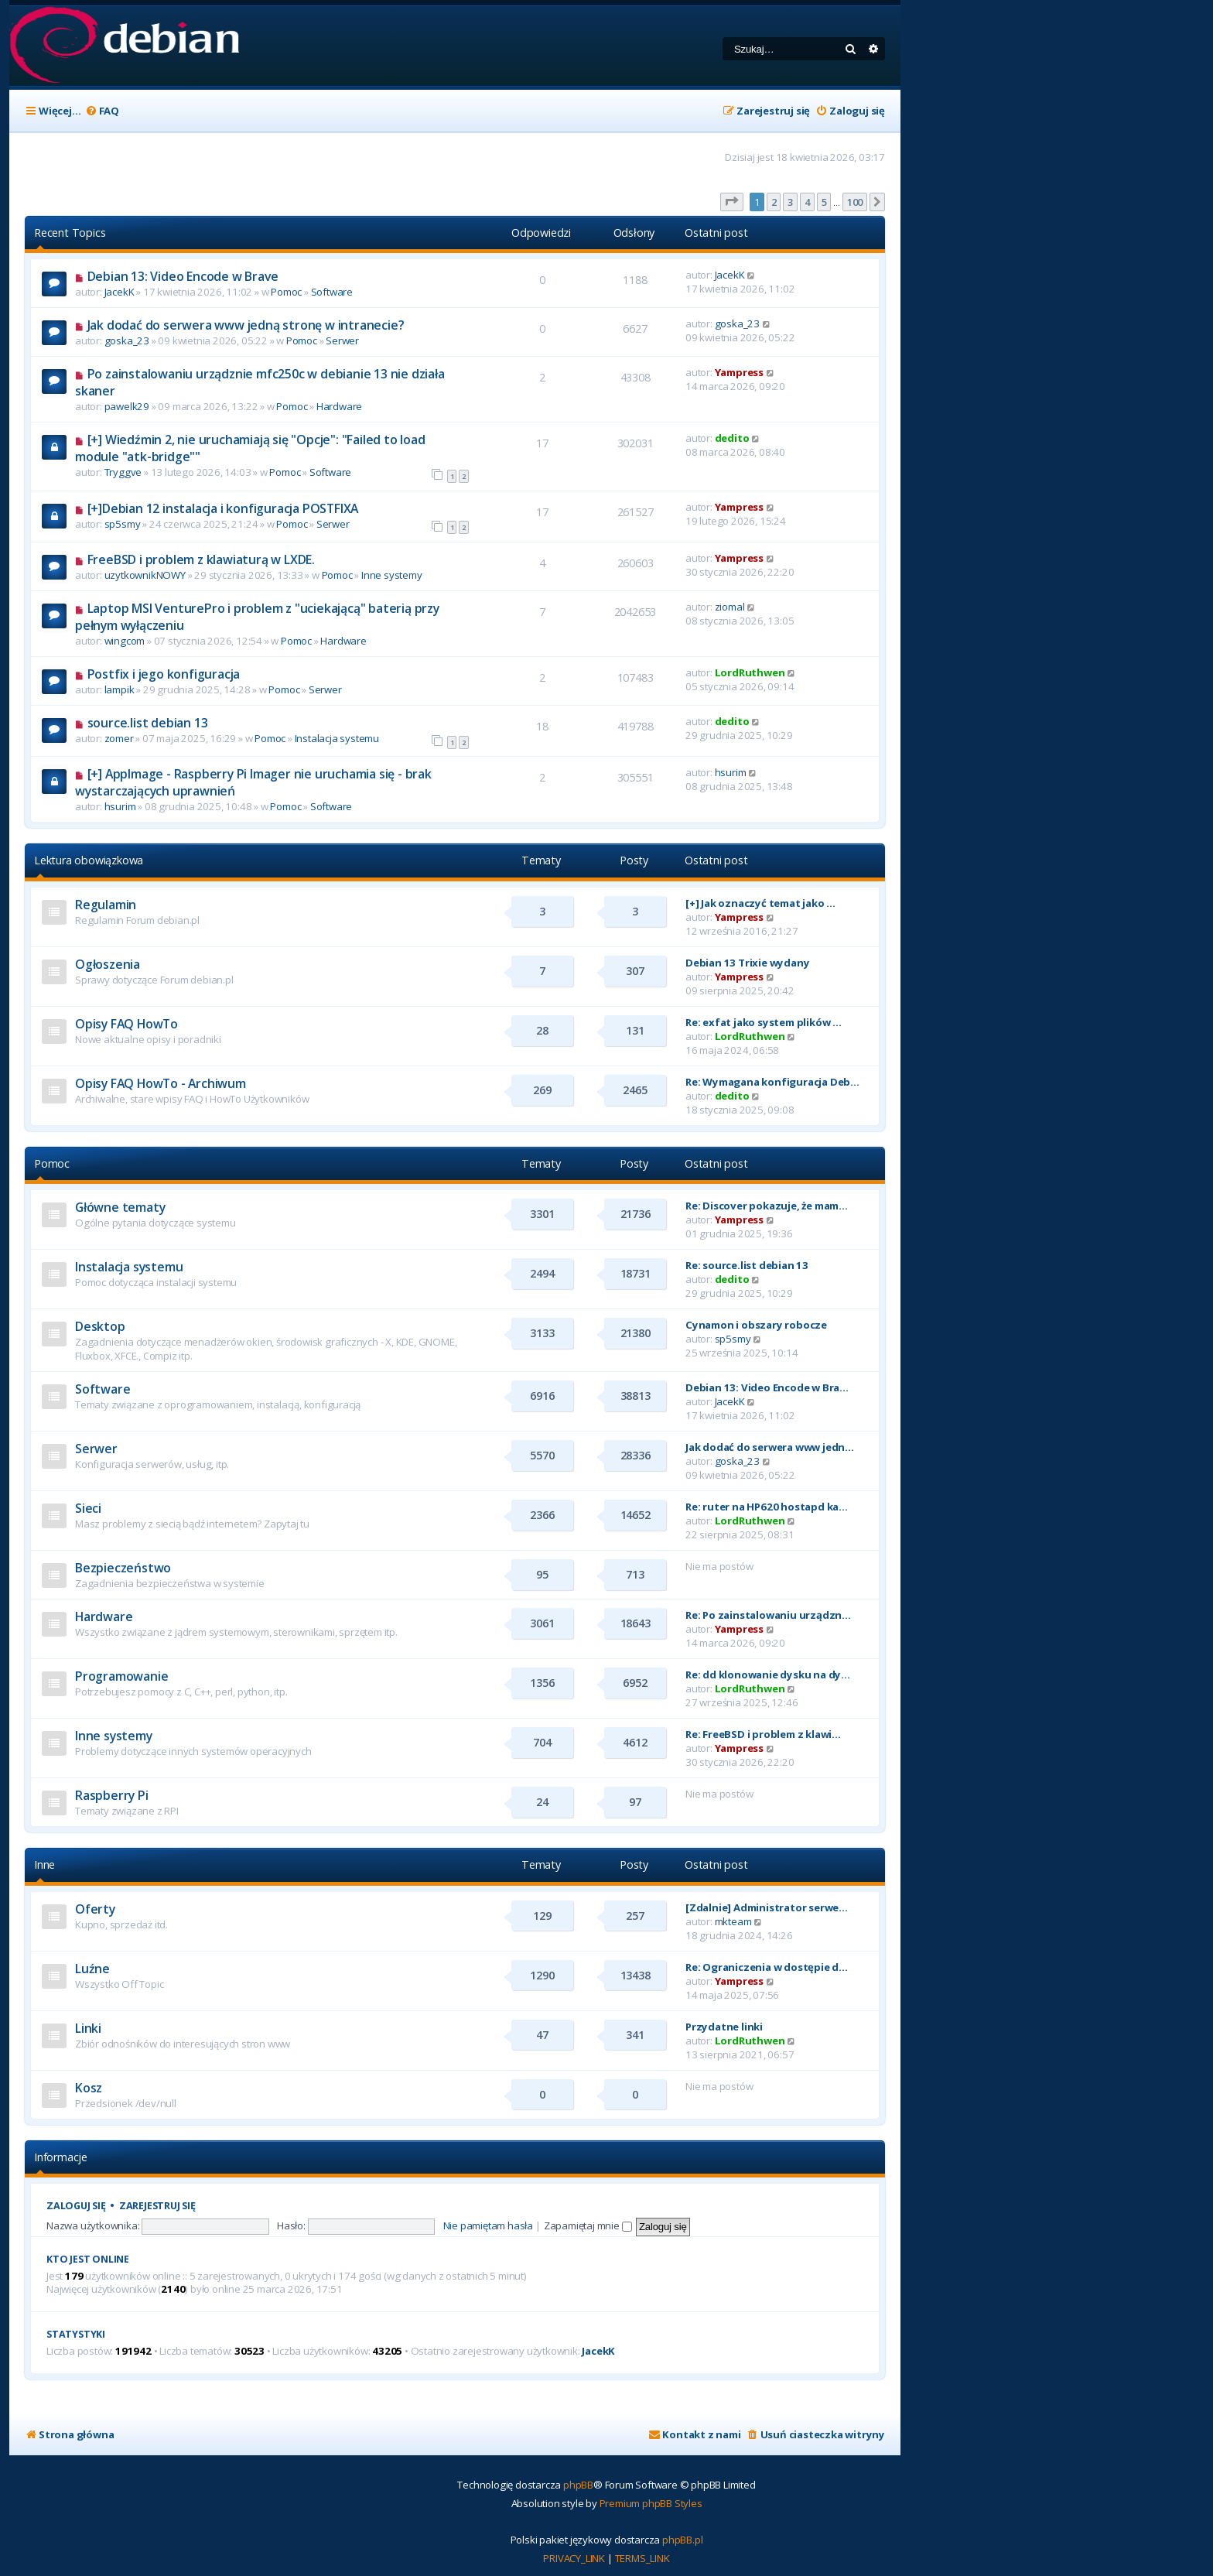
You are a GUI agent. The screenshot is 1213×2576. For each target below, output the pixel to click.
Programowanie (121, 1676)
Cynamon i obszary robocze (756, 1325)
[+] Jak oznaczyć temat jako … (760, 903)
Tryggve (123, 472)
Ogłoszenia (107, 964)
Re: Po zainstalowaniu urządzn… (768, 1615)
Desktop (100, 1326)
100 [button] (855, 202)
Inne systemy (391, 575)
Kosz (88, 2087)
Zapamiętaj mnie (588, 2225)
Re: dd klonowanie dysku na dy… (767, 1674)
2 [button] (774, 202)
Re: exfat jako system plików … (763, 1022)
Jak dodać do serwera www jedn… (769, 1447)
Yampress (739, 372)
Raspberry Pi (112, 1795)
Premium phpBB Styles (651, 2503)
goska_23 (126, 340)
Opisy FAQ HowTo (126, 1023)
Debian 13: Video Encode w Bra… (767, 1387)
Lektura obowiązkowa (88, 860)
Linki (88, 2028)
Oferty (95, 1908)
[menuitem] (102, 111)
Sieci (88, 1508)
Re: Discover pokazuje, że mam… (766, 1206)
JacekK (119, 292)
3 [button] (790, 202)
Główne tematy (120, 1207)
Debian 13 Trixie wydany (747, 963)
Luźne (92, 1968)
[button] (731, 202)
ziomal (730, 607)
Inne (44, 1864)
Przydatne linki (724, 2027)
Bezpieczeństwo (123, 1567)
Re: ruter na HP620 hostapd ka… (766, 1507)
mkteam (733, 1921)
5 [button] (824, 202)
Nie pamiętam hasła (488, 2225)
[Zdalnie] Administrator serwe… (766, 1907)
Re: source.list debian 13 (746, 1265)
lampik (119, 689)
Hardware (339, 406)
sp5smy (122, 524)
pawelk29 (126, 406)
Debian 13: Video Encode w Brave (182, 276)
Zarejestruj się (157, 2205)
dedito (732, 438)
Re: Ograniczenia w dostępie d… (766, 1967)
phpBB (578, 2485)
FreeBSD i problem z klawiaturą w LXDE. (201, 559)
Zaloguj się (76, 2205)
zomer (119, 738)
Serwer (342, 340)
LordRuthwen (750, 672)
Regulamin (105, 904)
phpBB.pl (682, 2540)
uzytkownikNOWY (145, 575)
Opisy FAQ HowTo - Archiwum (160, 1083)
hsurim (120, 806)
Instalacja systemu (337, 738)
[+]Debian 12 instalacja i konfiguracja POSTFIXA (223, 508)
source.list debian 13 (147, 722)
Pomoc (286, 292)
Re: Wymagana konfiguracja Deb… (772, 1082)
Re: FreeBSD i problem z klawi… (763, 1734)
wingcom (124, 641)
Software (332, 292)
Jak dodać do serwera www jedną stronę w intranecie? (246, 325)
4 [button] (807, 202)
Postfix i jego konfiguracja (164, 673)
